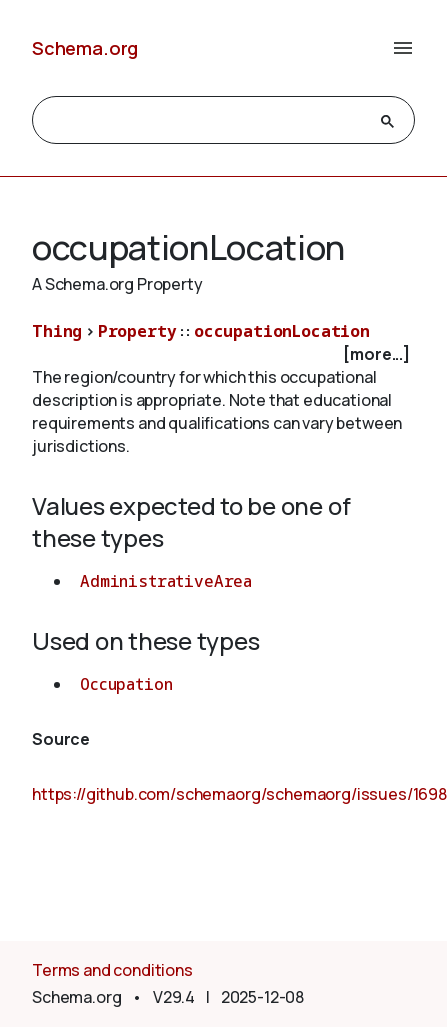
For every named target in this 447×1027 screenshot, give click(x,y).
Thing (57, 331)
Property (137, 331)
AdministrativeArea (166, 581)
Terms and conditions (112, 970)
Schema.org (85, 48)
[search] (205, 121)
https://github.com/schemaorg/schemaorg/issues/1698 (239, 794)
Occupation (126, 684)
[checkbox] (223, 354)
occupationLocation (282, 331)
